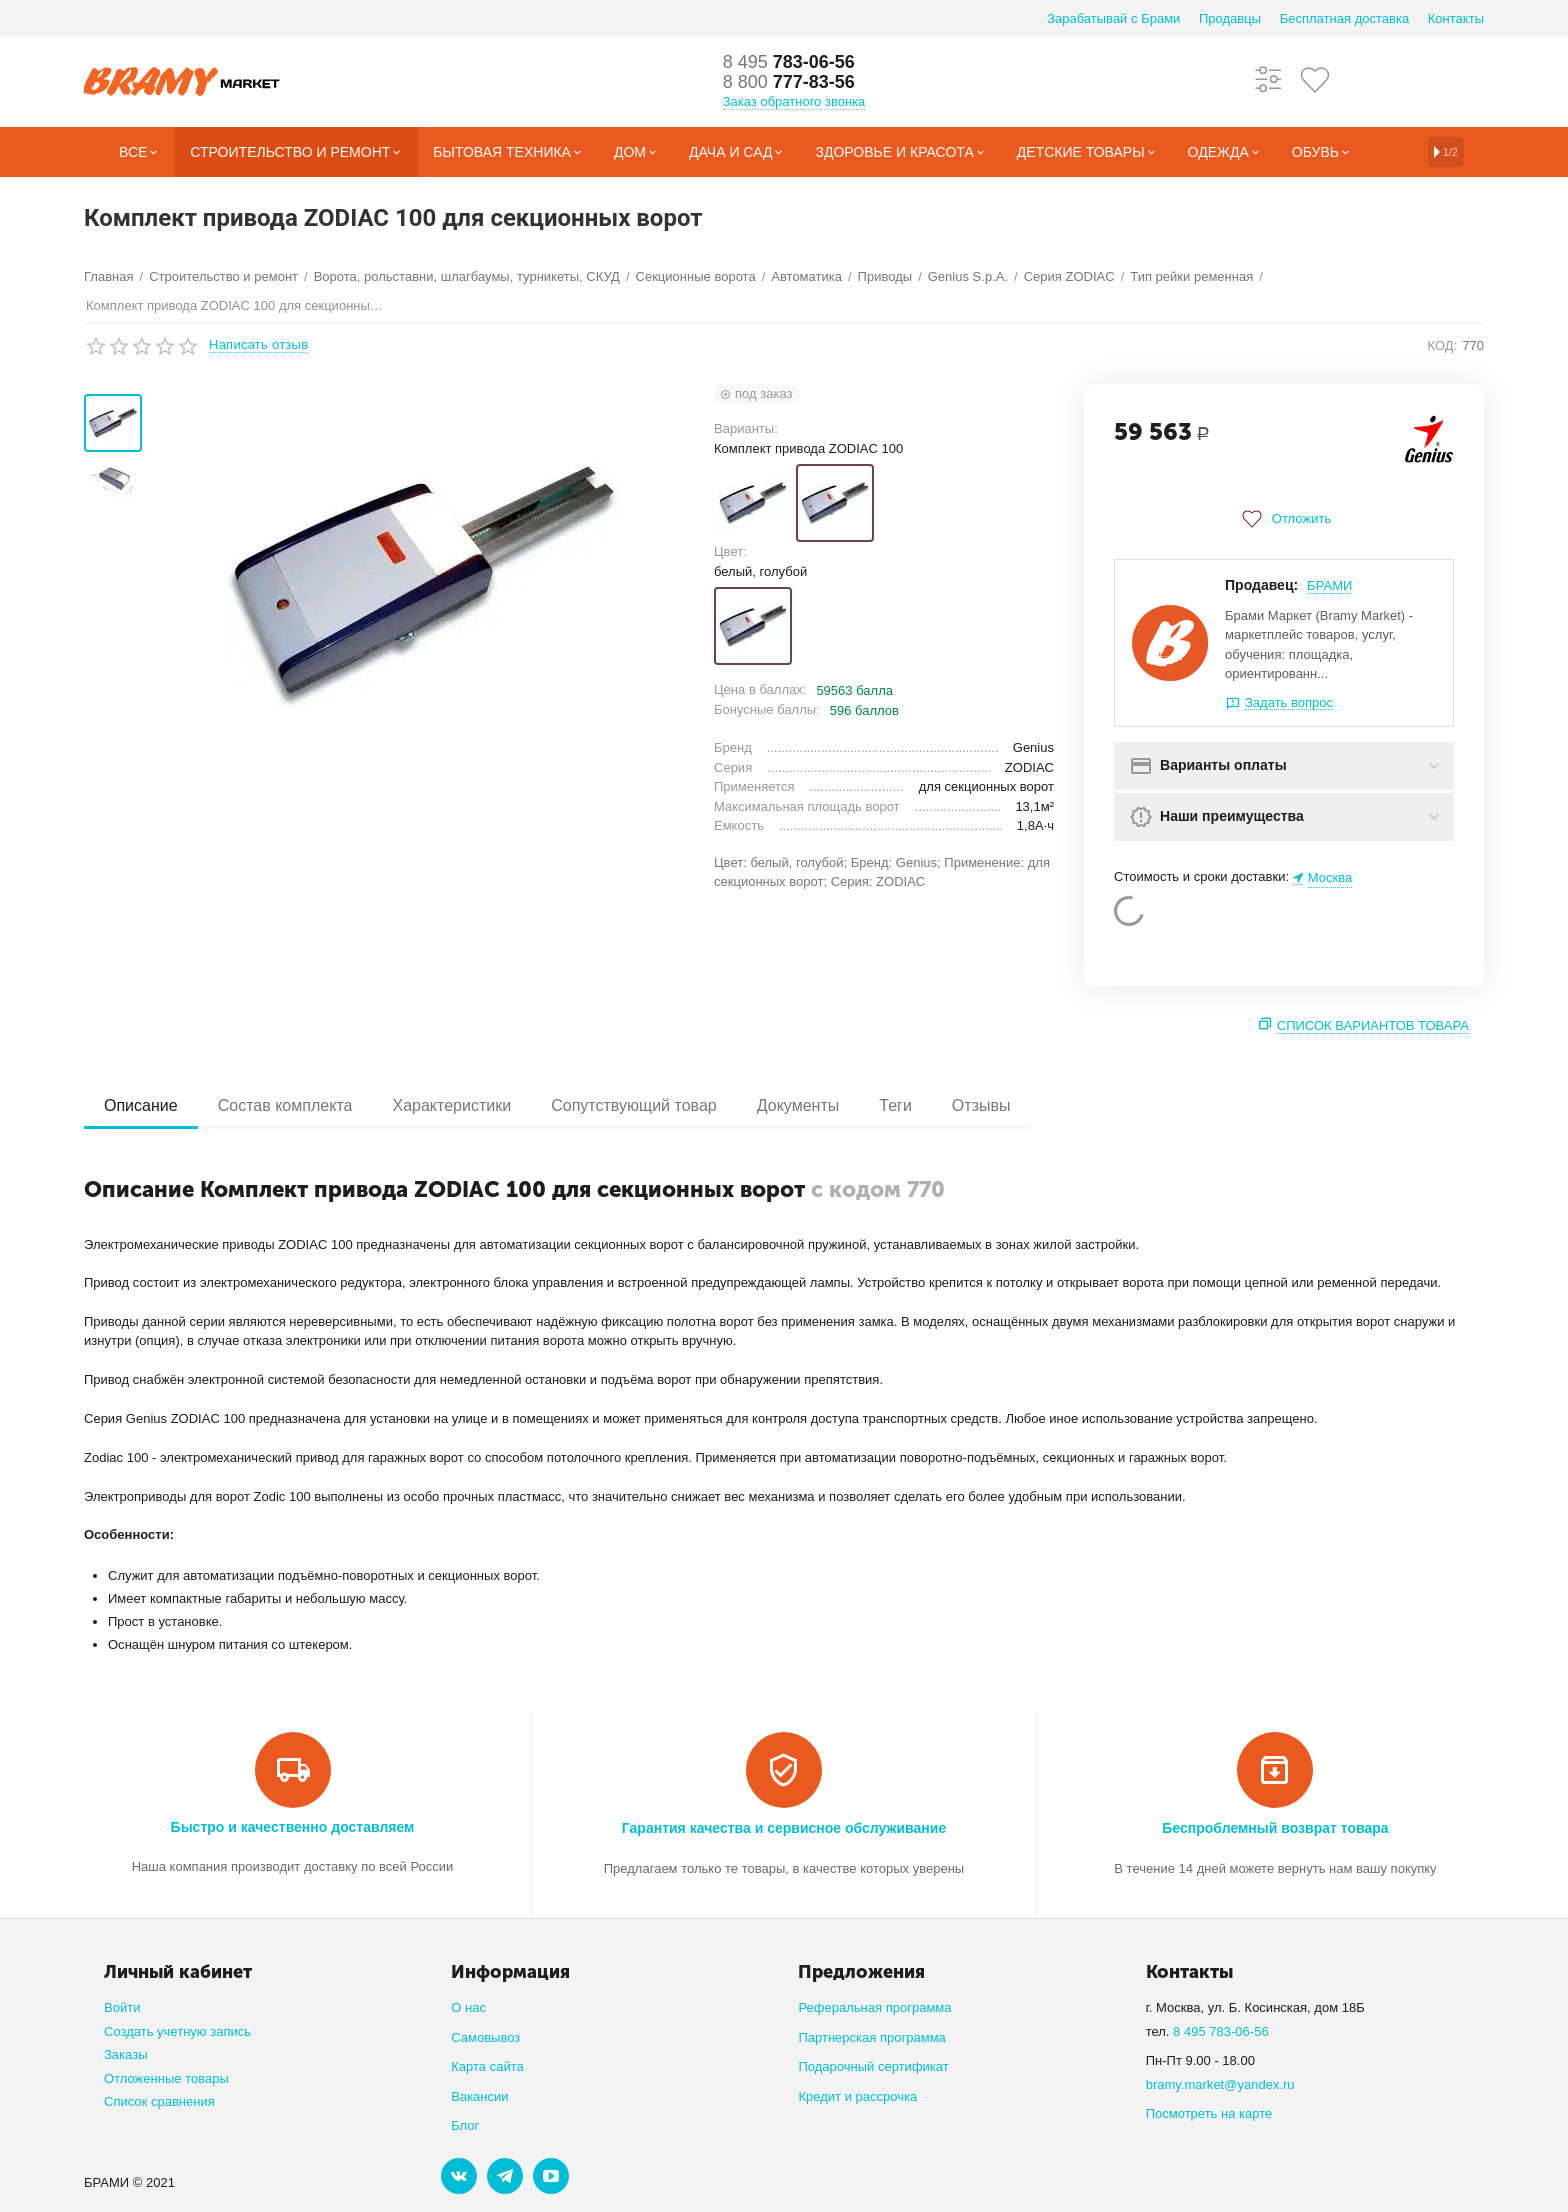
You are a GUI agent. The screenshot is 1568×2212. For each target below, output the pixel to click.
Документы (798, 1105)
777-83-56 (789, 82)
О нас (468, 2007)
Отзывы (981, 1105)
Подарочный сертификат (873, 2066)
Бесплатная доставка (1344, 18)
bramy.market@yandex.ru (1220, 2084)
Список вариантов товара (1373, 1025)
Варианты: (746, 428)
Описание (141, 1105)
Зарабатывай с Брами (1113, 18)
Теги (895, 1105)
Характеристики (451, 1105)
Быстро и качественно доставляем (293, 1827)
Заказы (126, 2054)
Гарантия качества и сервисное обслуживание (784, 1828)
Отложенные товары (166, 2078)
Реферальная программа (874, 2007)
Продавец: (1261, 585)
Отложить (1284, 519)
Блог (465, 2125)
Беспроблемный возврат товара (1275, 1828)
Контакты (1456, 18)
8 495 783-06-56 (1221, 2031)
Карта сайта (487, 2066)
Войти (122, 2007)
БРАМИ (1329, 585)
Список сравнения (159, 2101)
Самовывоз (485, 2037)
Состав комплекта (285, 1105)
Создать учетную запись (177, 2031)
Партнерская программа (871, 2037)
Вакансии (479, 2096)
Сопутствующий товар (634, 1105)
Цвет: (730, 551)
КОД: (1443, 345)
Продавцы (1230, 18)
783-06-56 (789, 62)
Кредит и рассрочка (857, 2096)
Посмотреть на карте (1209, 2113)
